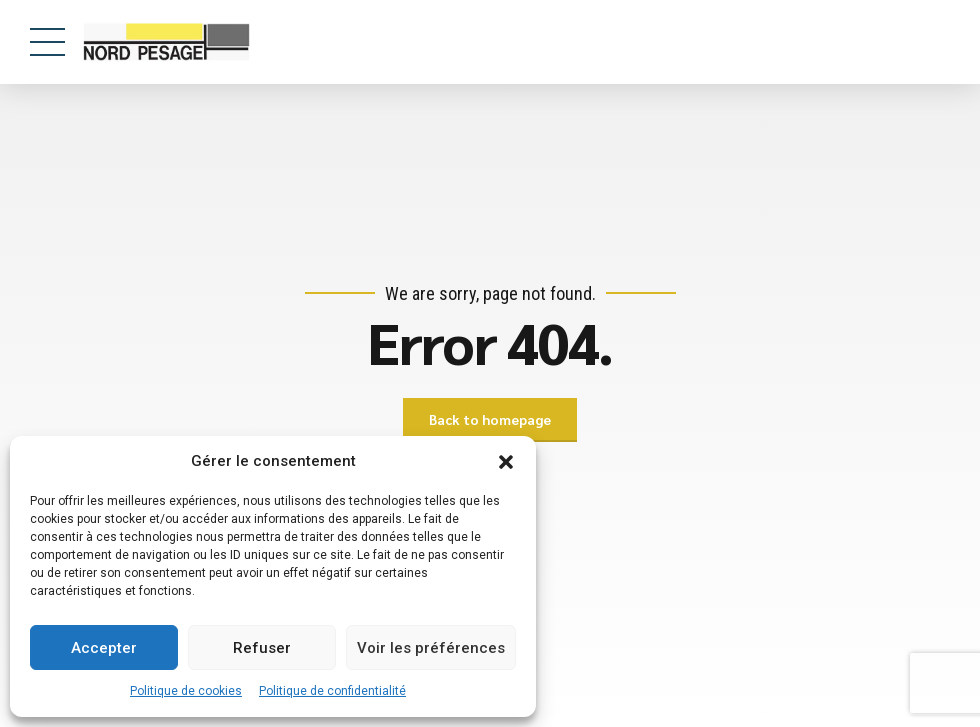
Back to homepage (490, 420)
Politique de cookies (186, 691)
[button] (506, 462)
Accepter (104, 648)
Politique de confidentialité (332, 691)
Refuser (262, 648)
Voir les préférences (431, 648)
